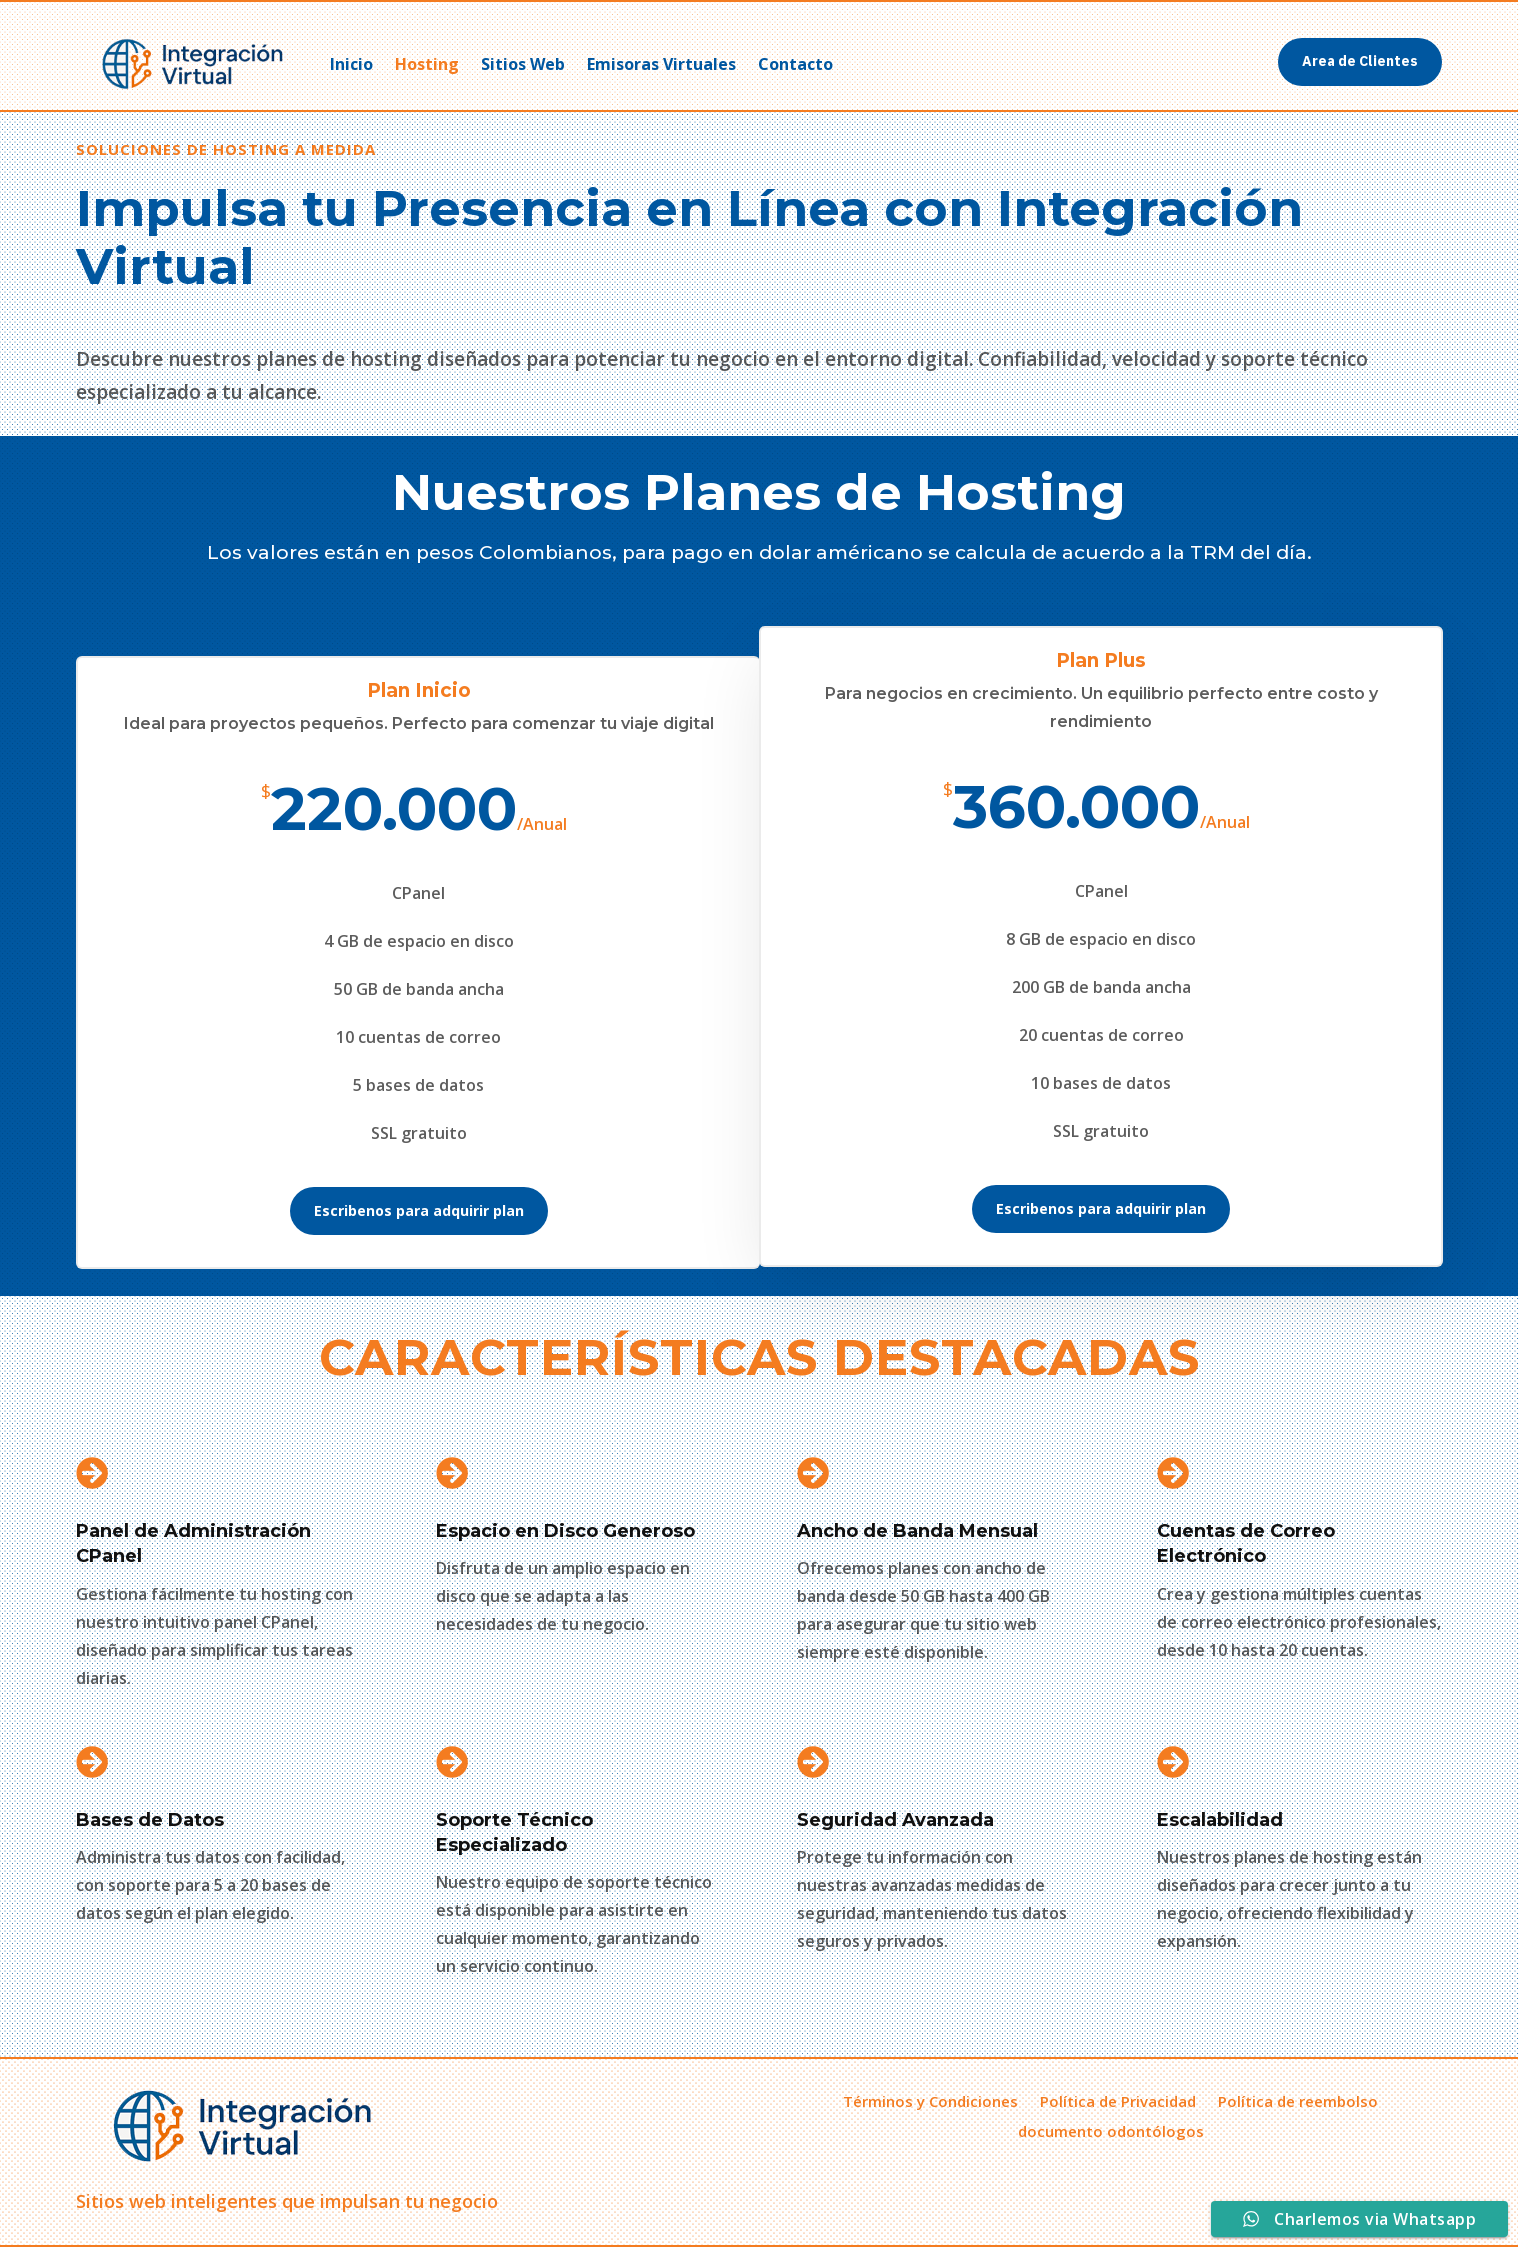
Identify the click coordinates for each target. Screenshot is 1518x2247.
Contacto (795, 64)
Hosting (427, 64)
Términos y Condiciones (930, 2099)
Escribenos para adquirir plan (419, 1210)
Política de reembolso (1298, 2099)
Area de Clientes (1360, 61)
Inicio (351, 64)
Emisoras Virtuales (661, 64)
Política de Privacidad (1118, 2099)
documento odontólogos (1111, 2129)
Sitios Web (523, 64)
